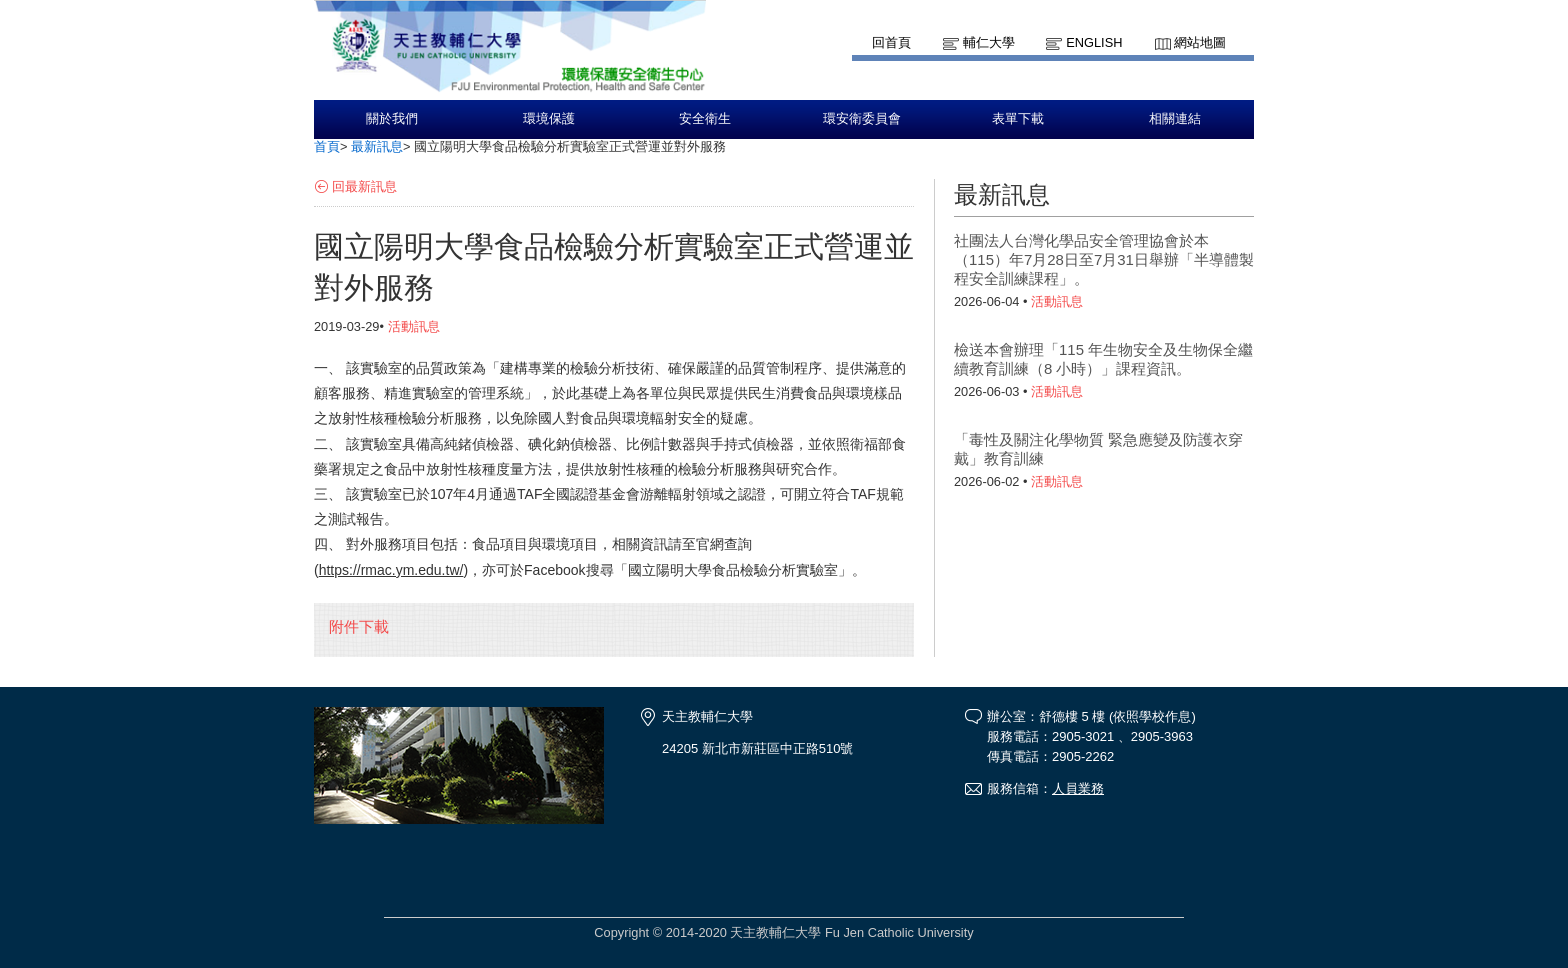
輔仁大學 (989, 42)
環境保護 (549, 119)
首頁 (327, 146)
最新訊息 (377, 146)
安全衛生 (705, 119)
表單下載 (1018, 119)
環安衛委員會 (862, 119)
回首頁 (891, 42)
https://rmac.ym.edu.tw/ (391, 570)
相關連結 (1175, 119)
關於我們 (392, 119)
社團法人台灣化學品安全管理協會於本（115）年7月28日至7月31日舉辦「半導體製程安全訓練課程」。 (1104, 259)
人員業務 (1078, 788)
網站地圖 (1200, 42)
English (1094, 42)
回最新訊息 (364, 186)
